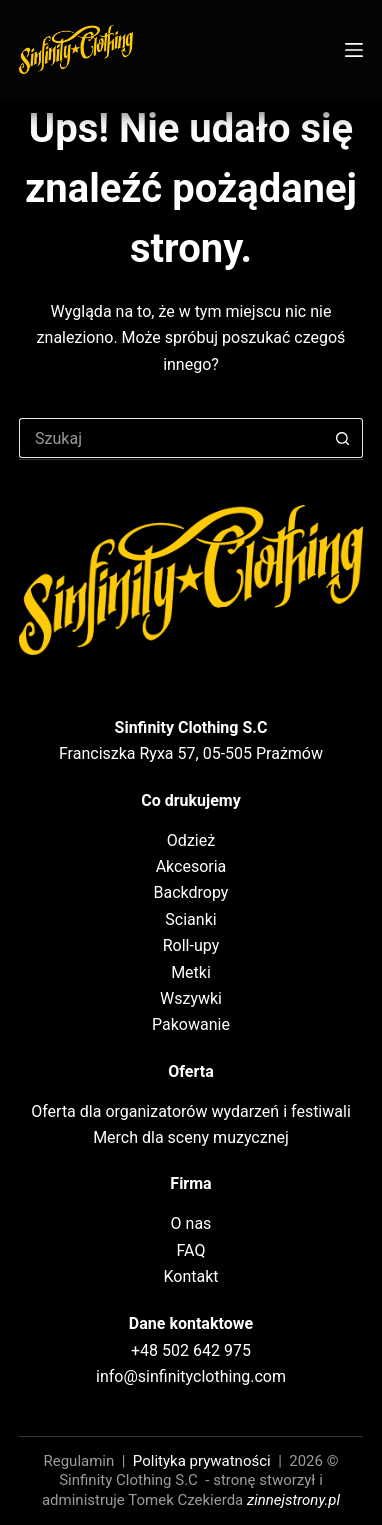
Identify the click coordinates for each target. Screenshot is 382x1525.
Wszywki (191, 998)
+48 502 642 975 (191, 1350)
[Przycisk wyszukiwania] (343, 438)
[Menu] (354, 50)
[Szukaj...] (171, 438)
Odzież (191, 840)
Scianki (190, 919)
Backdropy (191, 892)
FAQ (191, 1250)
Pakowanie (191, 1024)
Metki (191, 972)
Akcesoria (191, 866)
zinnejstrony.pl (293, 1500)
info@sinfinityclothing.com (191, 1376)
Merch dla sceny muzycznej (191, 1137)
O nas (191, 1223)
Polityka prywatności (202, 1461)
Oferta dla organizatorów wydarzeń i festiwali (191, 1111)
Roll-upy (191, 945)
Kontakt (190, 1276)
